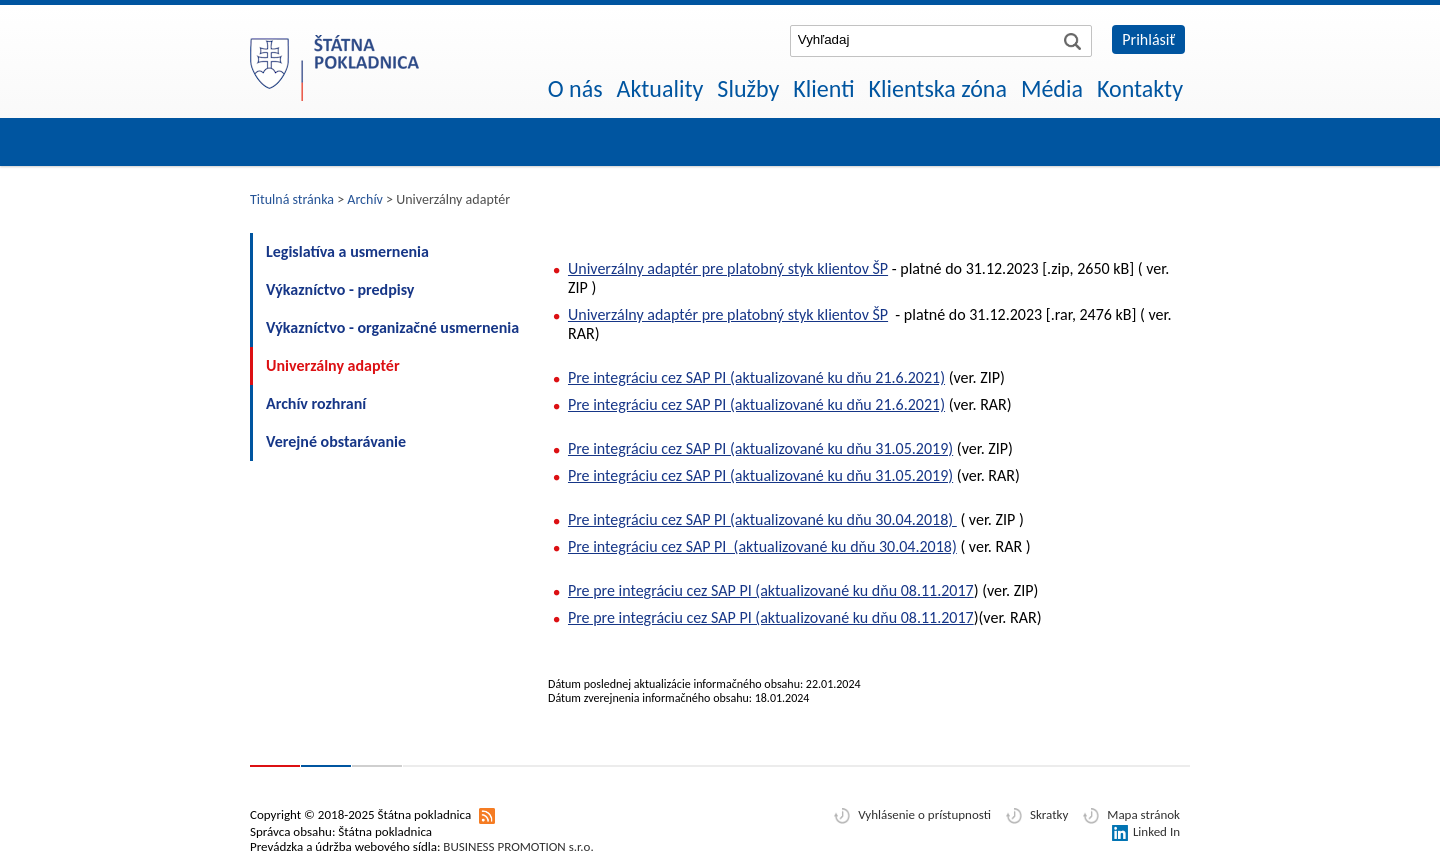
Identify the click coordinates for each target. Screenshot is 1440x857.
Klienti (823, 88)
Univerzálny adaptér (333, 365)
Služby (748, 88)
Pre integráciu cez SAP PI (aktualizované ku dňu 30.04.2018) (762, 519)
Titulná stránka (292, 199)
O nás (575, 88)
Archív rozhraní (316, 403)
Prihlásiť (1148, 39)
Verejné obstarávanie (336, 441)
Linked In (1156, 831)
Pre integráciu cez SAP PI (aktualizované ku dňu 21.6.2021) (756, 377)
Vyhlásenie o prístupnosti (924, 814)
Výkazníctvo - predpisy (340, 289)
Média (1052, 88)
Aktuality (660, 88)
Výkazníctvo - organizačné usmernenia (392, 327)
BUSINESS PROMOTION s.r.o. (518, 846)
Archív (365, 199)
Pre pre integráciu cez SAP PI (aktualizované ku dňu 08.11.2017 (771, 590)
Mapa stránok (1143, 814)
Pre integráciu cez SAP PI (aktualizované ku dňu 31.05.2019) (760, 448)
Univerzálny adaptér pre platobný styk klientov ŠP (728, 268)
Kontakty (1140, 88)
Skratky (1049, 814)
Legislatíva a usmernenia (347, 251)
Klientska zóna (938, 88)
